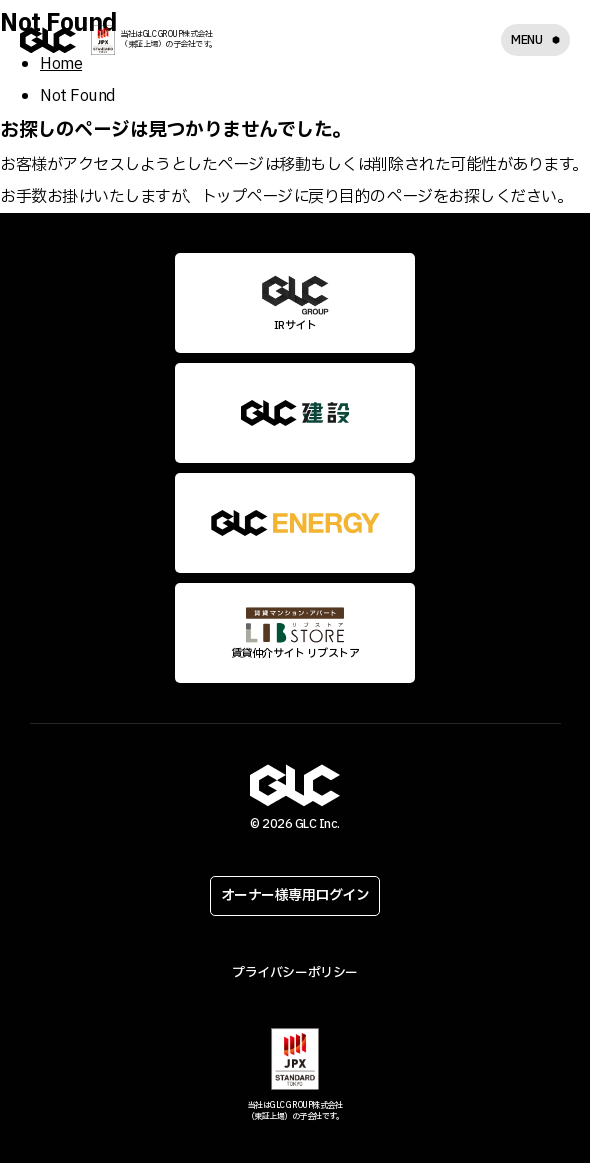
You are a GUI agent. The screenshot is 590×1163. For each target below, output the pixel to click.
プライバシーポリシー (294, 973)
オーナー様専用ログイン (295, 895)
